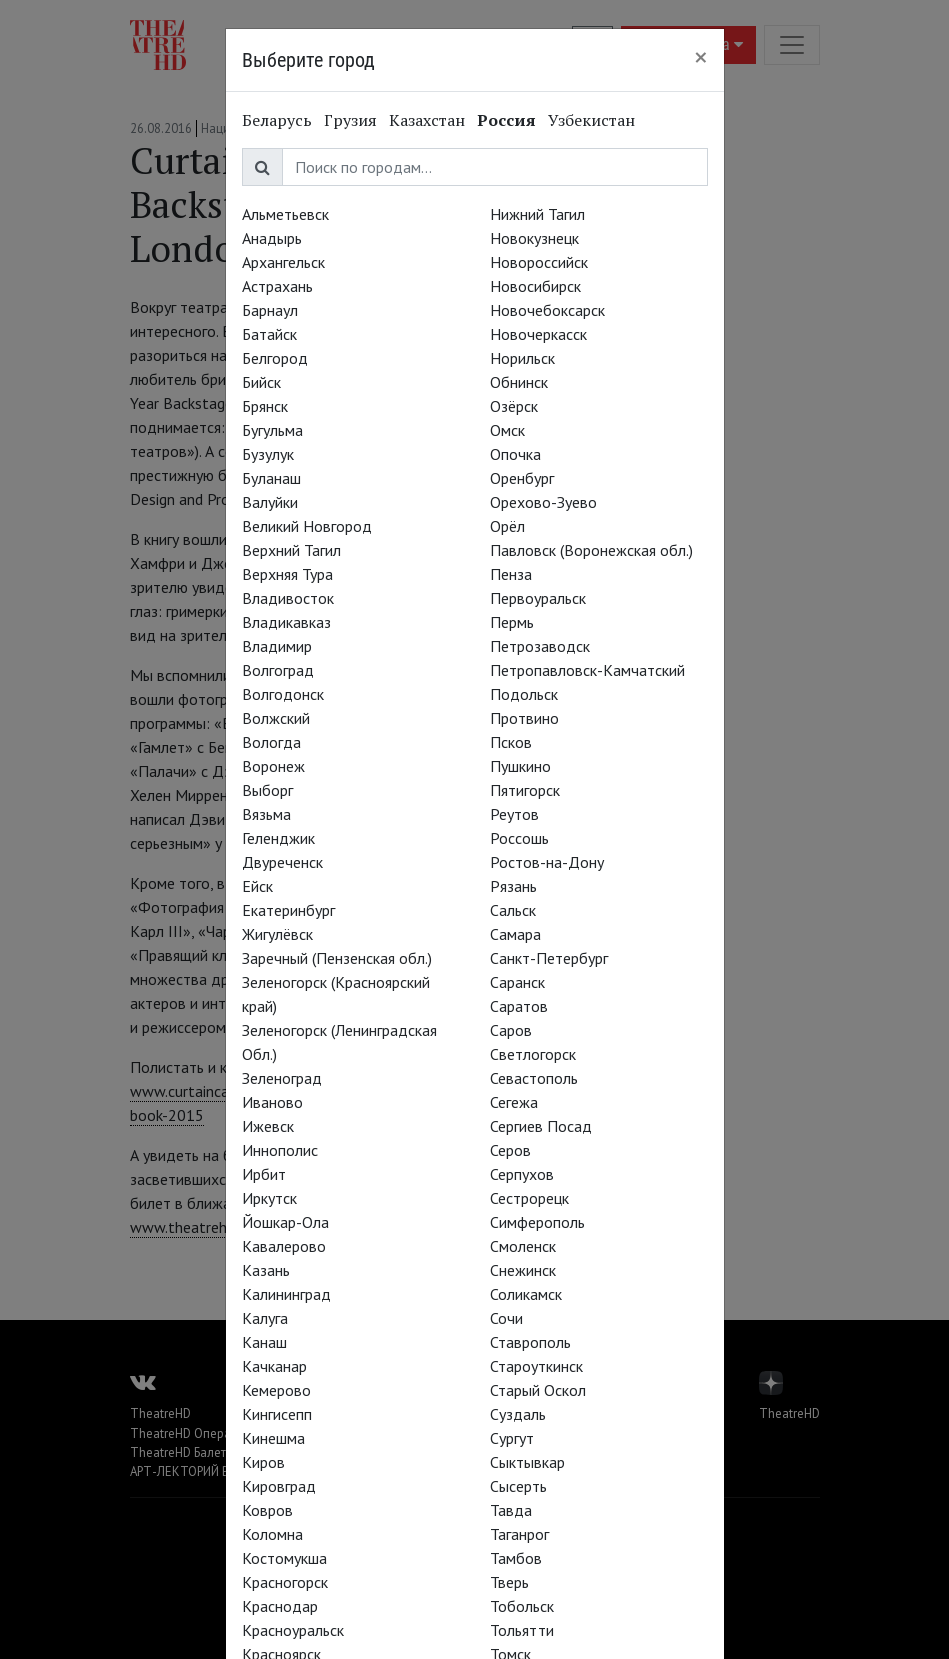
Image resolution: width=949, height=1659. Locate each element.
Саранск (517, 982)
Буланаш (271, 478)
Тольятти (522, 1630)
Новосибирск (535, 286)
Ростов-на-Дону (547, 862)
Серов (510, 1150)
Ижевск (268, 1126)
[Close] (701, 57)
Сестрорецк (529, 1198)
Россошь (519, 838)
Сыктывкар (527, 1462)
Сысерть (518, 1486)
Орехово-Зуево (543, 502)
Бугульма (272, 430)
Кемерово (276, 1390)
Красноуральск (293, 1630)
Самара (515, 934)
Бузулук (268, 454)
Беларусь (277, 120)
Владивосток (288, 598)
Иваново (272, 1102)
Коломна (272, 1534)
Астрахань (277, 286)
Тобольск (522, 1606)
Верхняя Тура (287, 574)
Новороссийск (539, 262)
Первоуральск (538, 598)
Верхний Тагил (291, 550)
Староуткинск (536, 1366)
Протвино (524, 718)
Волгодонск (283, 694)
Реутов (514, 814)
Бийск (261, 382)
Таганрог (519, 1534)
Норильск (522, 358)
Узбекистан (591, 120)
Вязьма (266, 814)
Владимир (277, 646)
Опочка (515, 454)
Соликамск (526, 1294)
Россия (506, 120)
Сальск (513, 910)
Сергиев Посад (541, 1126)
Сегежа (514, 1102)
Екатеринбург (288, 910)
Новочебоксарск (547, 310)
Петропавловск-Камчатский (587, 670)
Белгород (275, 358)
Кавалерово (284, 1246)
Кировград (279, 1486)
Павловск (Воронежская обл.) (591, 550)
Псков (511, 742)
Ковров (267, 1510)
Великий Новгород (307, 526)
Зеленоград (282, 1078)
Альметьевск (285, 214)
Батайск (269, 334)
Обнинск (519, 382)
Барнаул (270, 310)
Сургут (512, 1438)
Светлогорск (533, 1054)
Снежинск (523, 1270)
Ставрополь (530, 1342)
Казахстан (427, 120)
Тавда (511, 1510)
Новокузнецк (534, 238)
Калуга (265, 1318)
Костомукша (284, 1558)
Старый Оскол (538, 1390)
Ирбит (264, 1174)
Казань (266, 1270)
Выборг (267, 790)
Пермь (512, 622)
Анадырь (272, 238)
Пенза (511, 574)
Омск (507, 430)
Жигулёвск (277, 934)
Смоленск (523, 1246)
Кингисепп (277, 1414)
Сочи (506, 1318)
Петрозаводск (540, 646)
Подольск (524, 694)
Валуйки (270, 502)
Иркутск (269, 1198)
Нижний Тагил (537, 214)
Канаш (264, 1342)
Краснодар (280, 1606)
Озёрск (514, 406)
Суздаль (518, 1414)
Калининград (286, 1294)
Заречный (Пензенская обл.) (337, 958)
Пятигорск (525, 790)
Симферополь (537, 1222)
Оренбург (522, 478)
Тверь (509, 1582)
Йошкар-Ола (285, 1222)
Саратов (519, 1006)
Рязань (513, 886)
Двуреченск (282, 862)
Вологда (271, 742)
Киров (263, 1462)
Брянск (265, 406)
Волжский (276, 718)
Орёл (507, 526)
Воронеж (273, 766)
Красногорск (285, 1582)
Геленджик (278, 838)
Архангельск (283, 262)
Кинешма (273, 1438)
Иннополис (280, 1150)
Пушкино (520, 766)
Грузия (350, 120)
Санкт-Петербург (549, 958)
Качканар (274, 1366)
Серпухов (522, 1174)
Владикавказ (286, 622)
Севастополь (534, 1078)
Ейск (257, 886)
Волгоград (278, 670)
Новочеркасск (538, 334)
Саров (511, 1030)
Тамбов (516, 1558)
